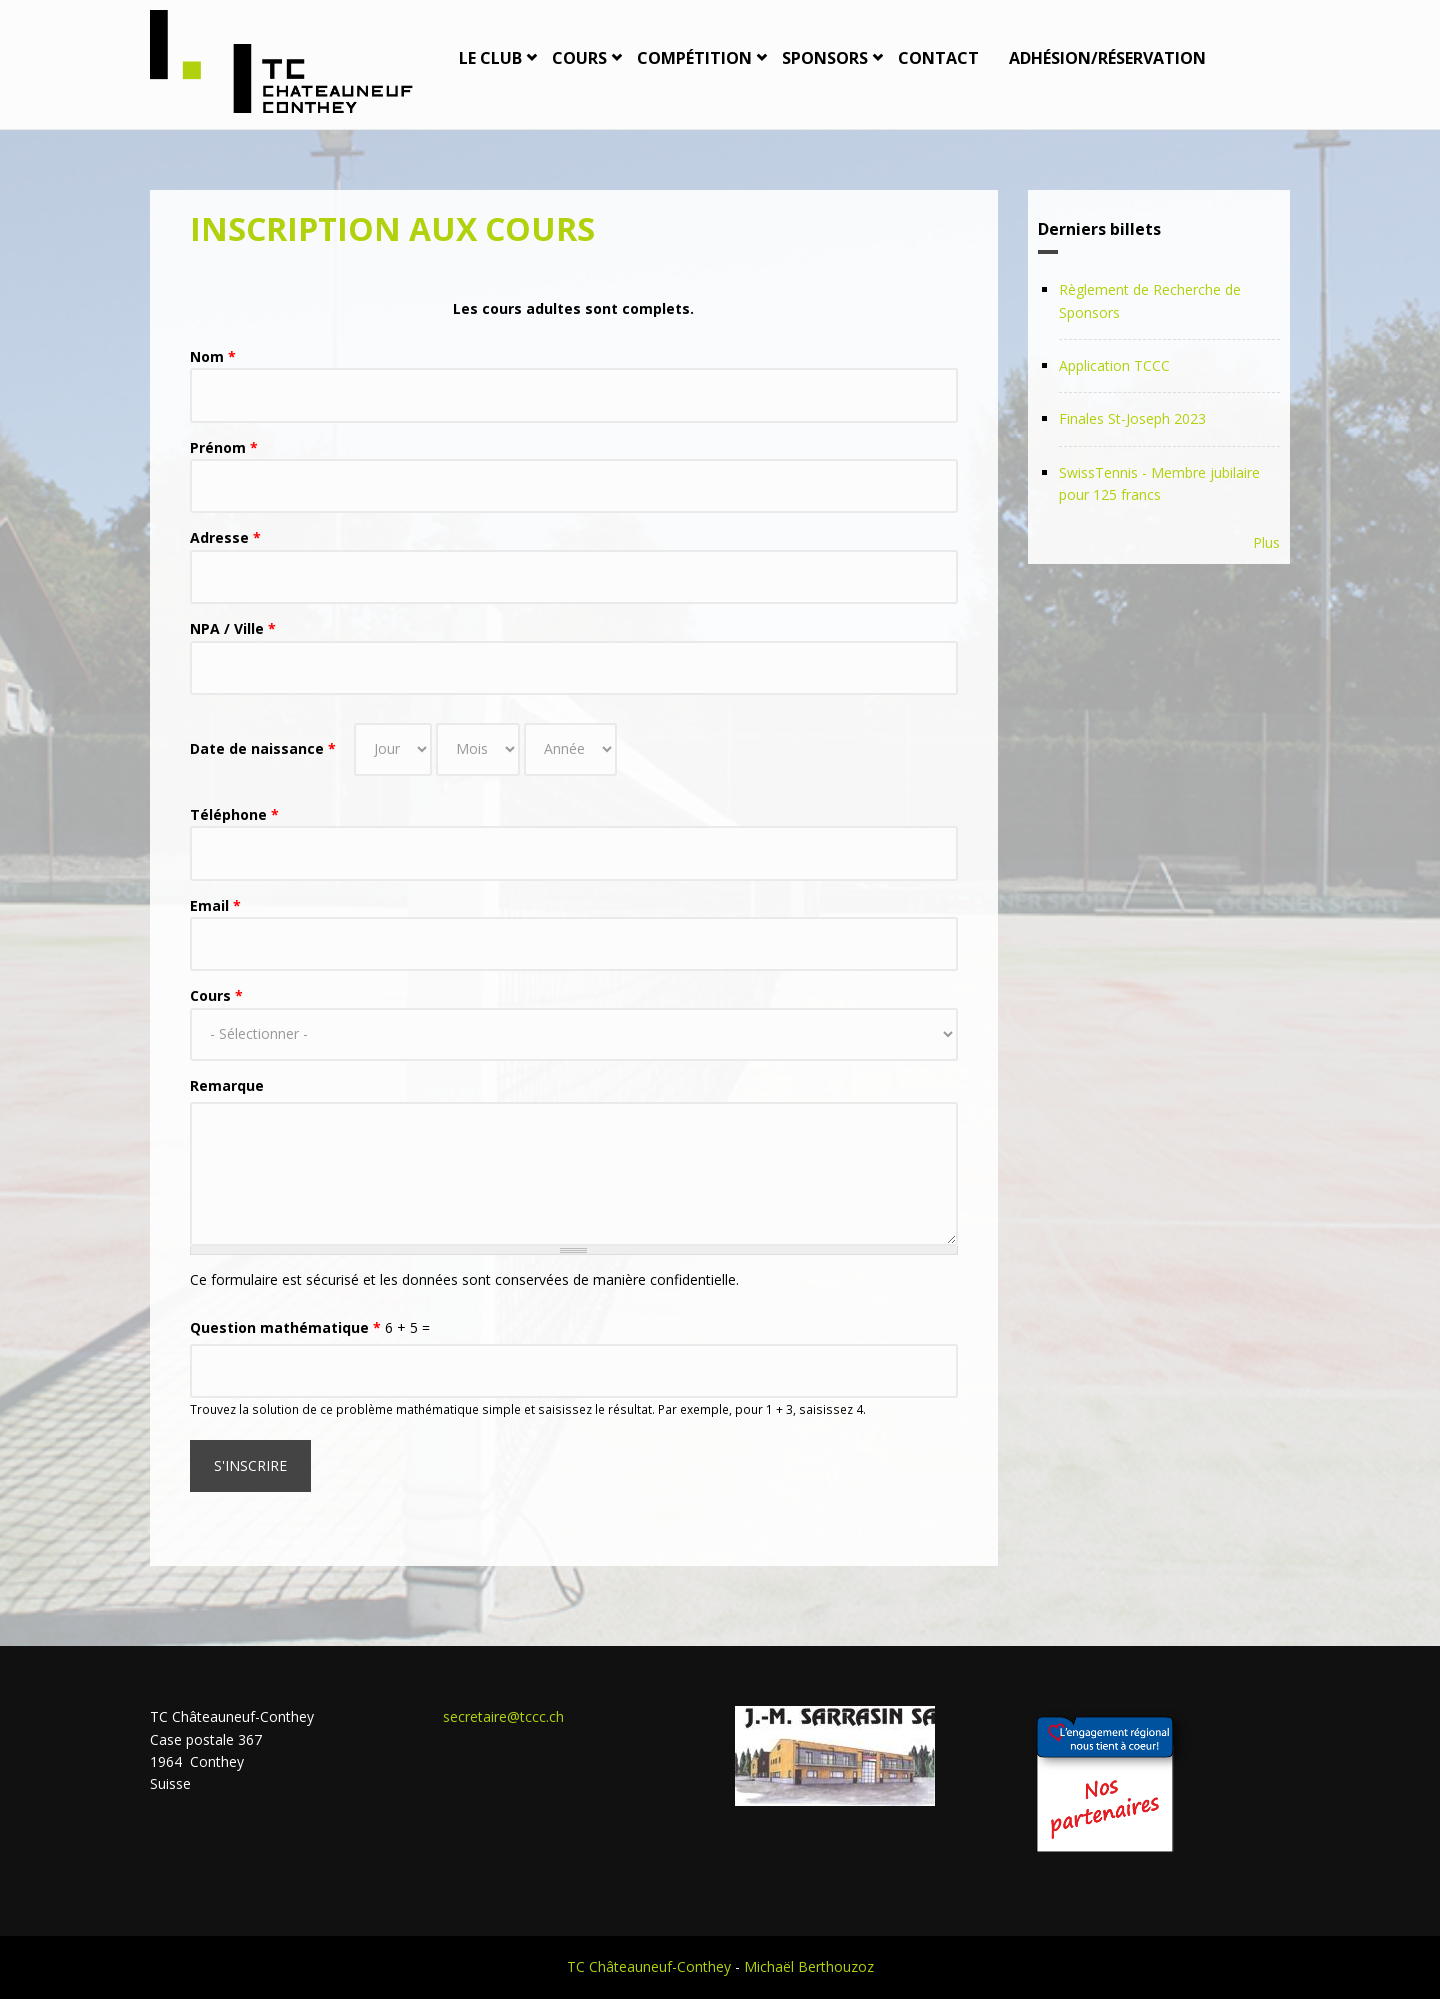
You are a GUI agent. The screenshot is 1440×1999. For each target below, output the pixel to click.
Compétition (694, 58)
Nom (213, 356)
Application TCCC (1114, 365)
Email (215, 905)
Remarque (227, 1085)
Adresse (225, 537)
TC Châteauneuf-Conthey (649, 1966)
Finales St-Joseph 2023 (1132, 418)
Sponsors (825, 58)
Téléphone (234, 814)
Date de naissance (263, 748)
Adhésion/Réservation (1107, 58)
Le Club (490, 58)
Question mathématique (285, 1327)
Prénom (224, 447)
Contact (938, 58)
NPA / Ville (233, 628)
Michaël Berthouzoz (809, 1966)
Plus (1266, 542)
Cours (579, 58)
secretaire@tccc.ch (503, 1716)
